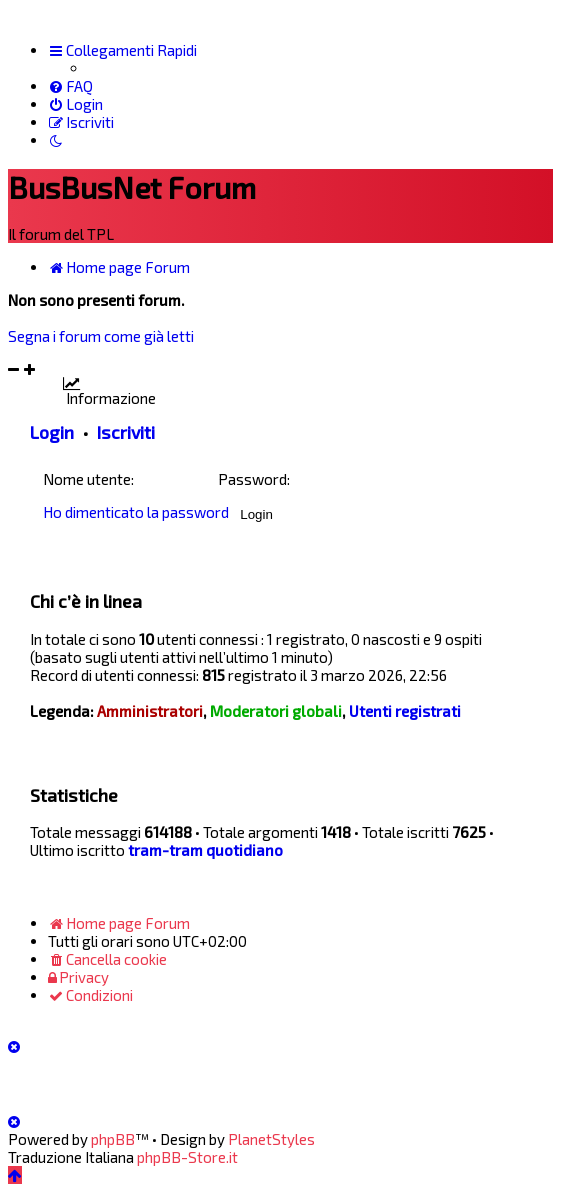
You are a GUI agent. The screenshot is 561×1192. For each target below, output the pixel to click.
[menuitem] (70, 86)
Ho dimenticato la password (136, 512)
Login (52, 432)
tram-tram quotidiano (205, 850)
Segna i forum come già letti (101, 336)
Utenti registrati (405, 711)
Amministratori (150, 711)
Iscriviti (126, 432)
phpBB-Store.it (187, 1157)
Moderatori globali (276, 711)
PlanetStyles (271, 1139)
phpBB (113, 1139)
